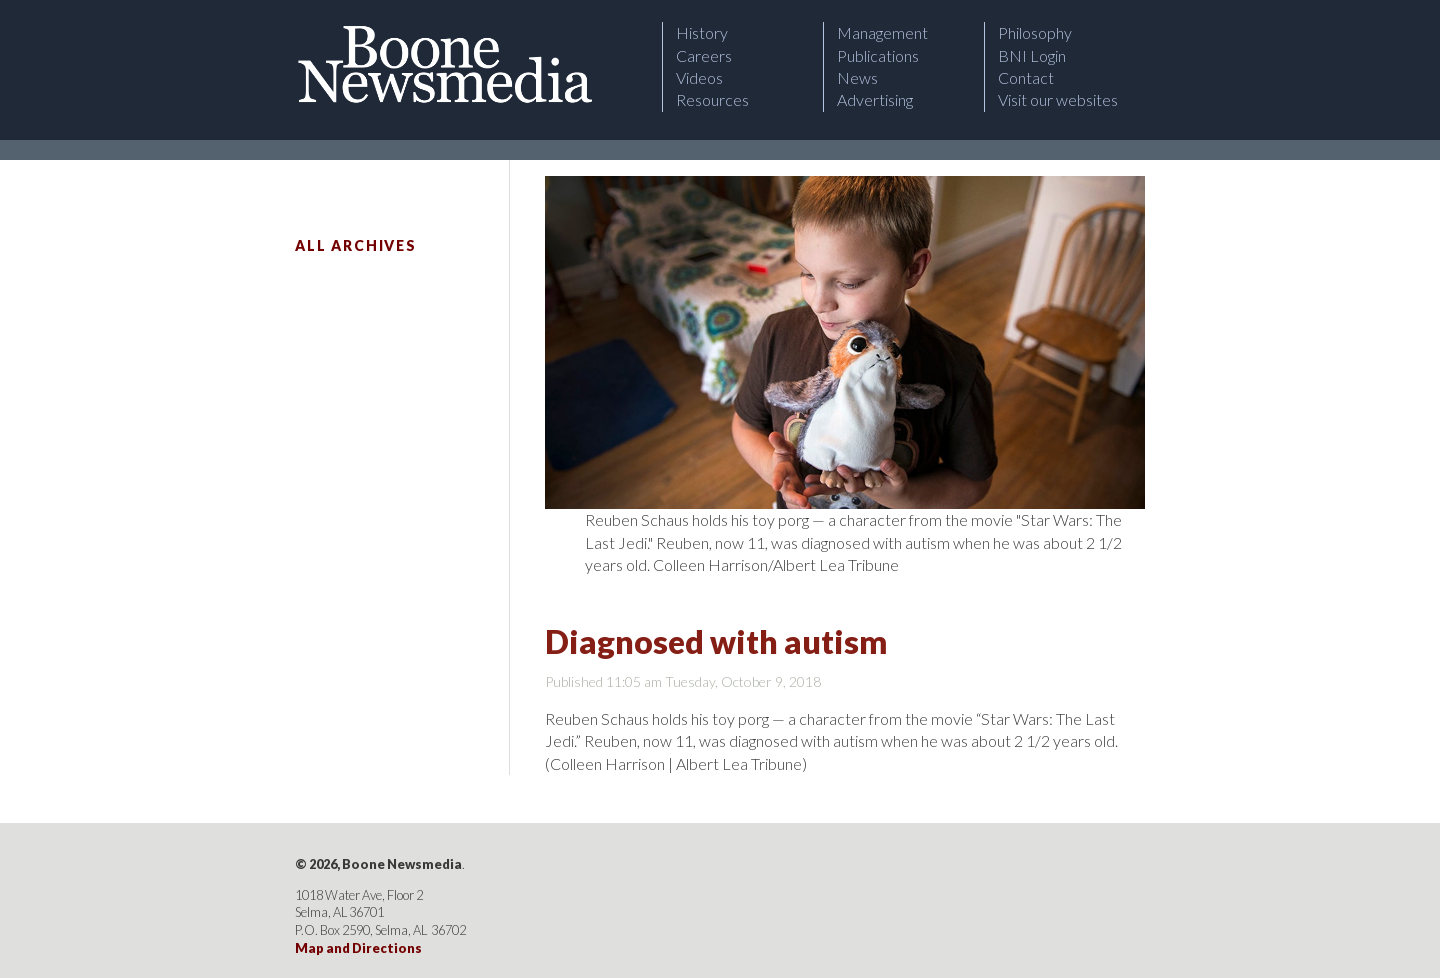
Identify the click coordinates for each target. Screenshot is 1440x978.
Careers (704, 55)
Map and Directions (358, 948)
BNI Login (1032, 55)
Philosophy (1035, 32)
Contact (1026, 77)
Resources (712, 99)
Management (882, 32)
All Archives (356, 245)
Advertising (875, 99)
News (857, 77)
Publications (878, 55)
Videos (699, 77)
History (702, 32)
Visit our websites (1058, 99)
